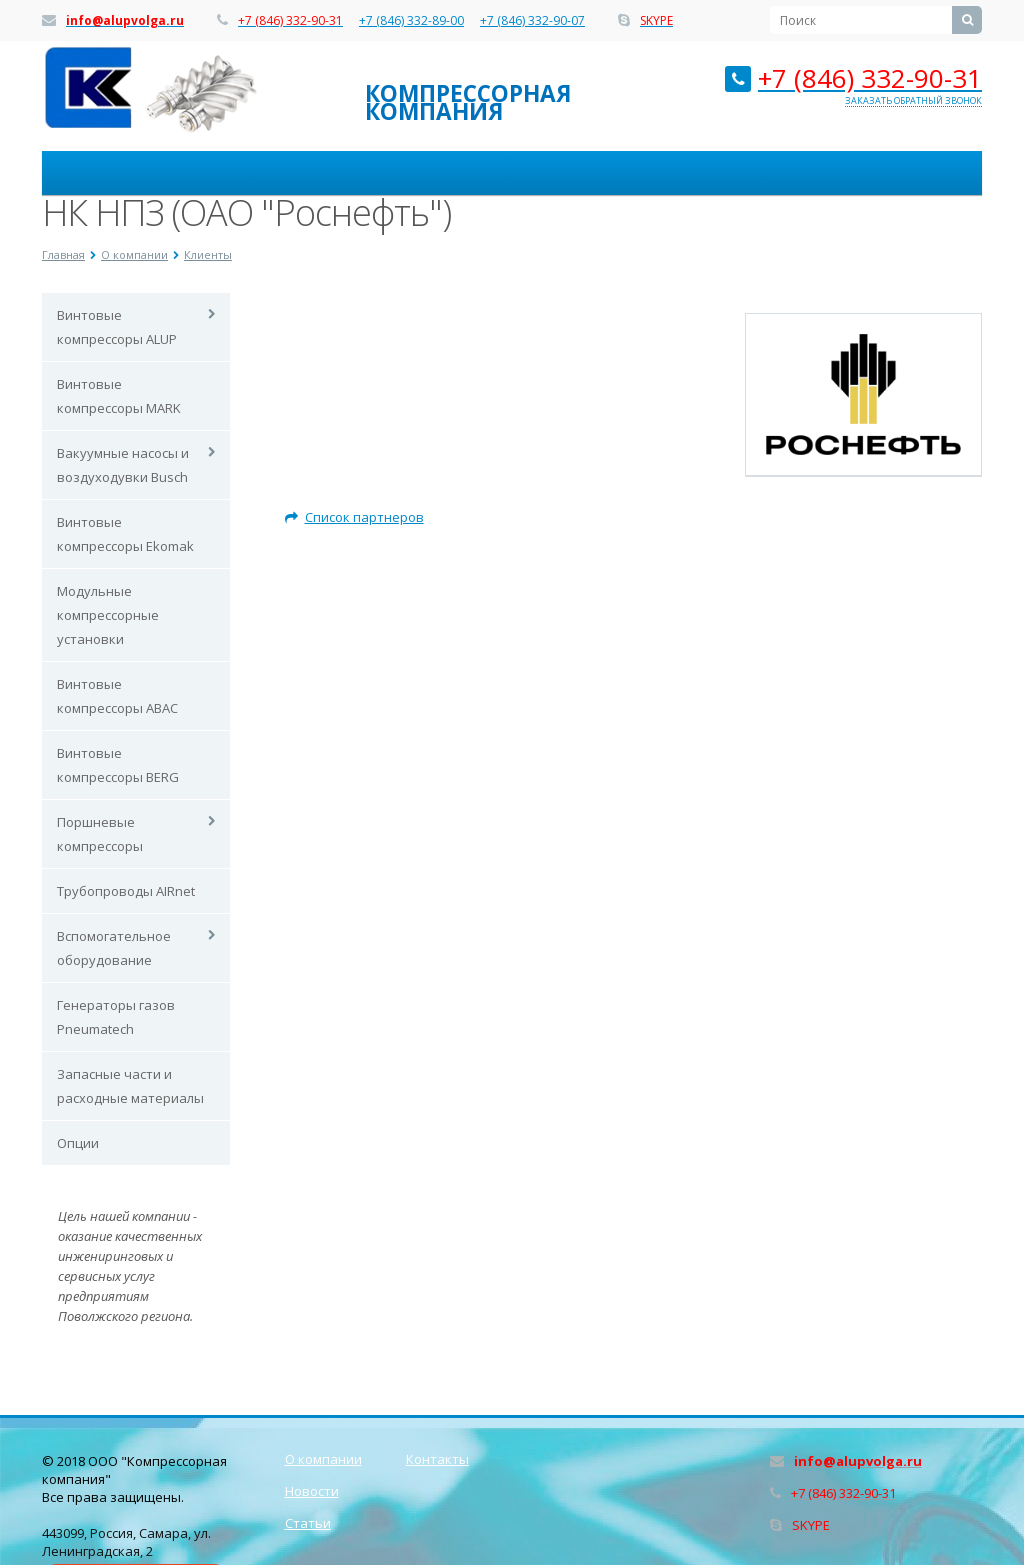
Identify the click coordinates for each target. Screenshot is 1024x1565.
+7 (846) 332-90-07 (532, 21)
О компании (323, 1459)
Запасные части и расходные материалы (130, 1086)
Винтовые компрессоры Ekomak (125, 534)
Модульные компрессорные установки (108, 615)
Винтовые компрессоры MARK (119, 396)
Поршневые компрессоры (100, 834)
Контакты (437, 1459)
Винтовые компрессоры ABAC (117, 696)
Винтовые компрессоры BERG (118, 765)
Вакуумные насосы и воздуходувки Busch (123, 465)
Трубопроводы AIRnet (126, 891)
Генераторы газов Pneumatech (116, 1017)
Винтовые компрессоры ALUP (117, 327)
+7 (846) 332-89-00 (411, 21)
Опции (78, 1143)
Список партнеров (354, 517)
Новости (312, 1491)
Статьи (308, 1523)
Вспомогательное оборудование (114, 948)
